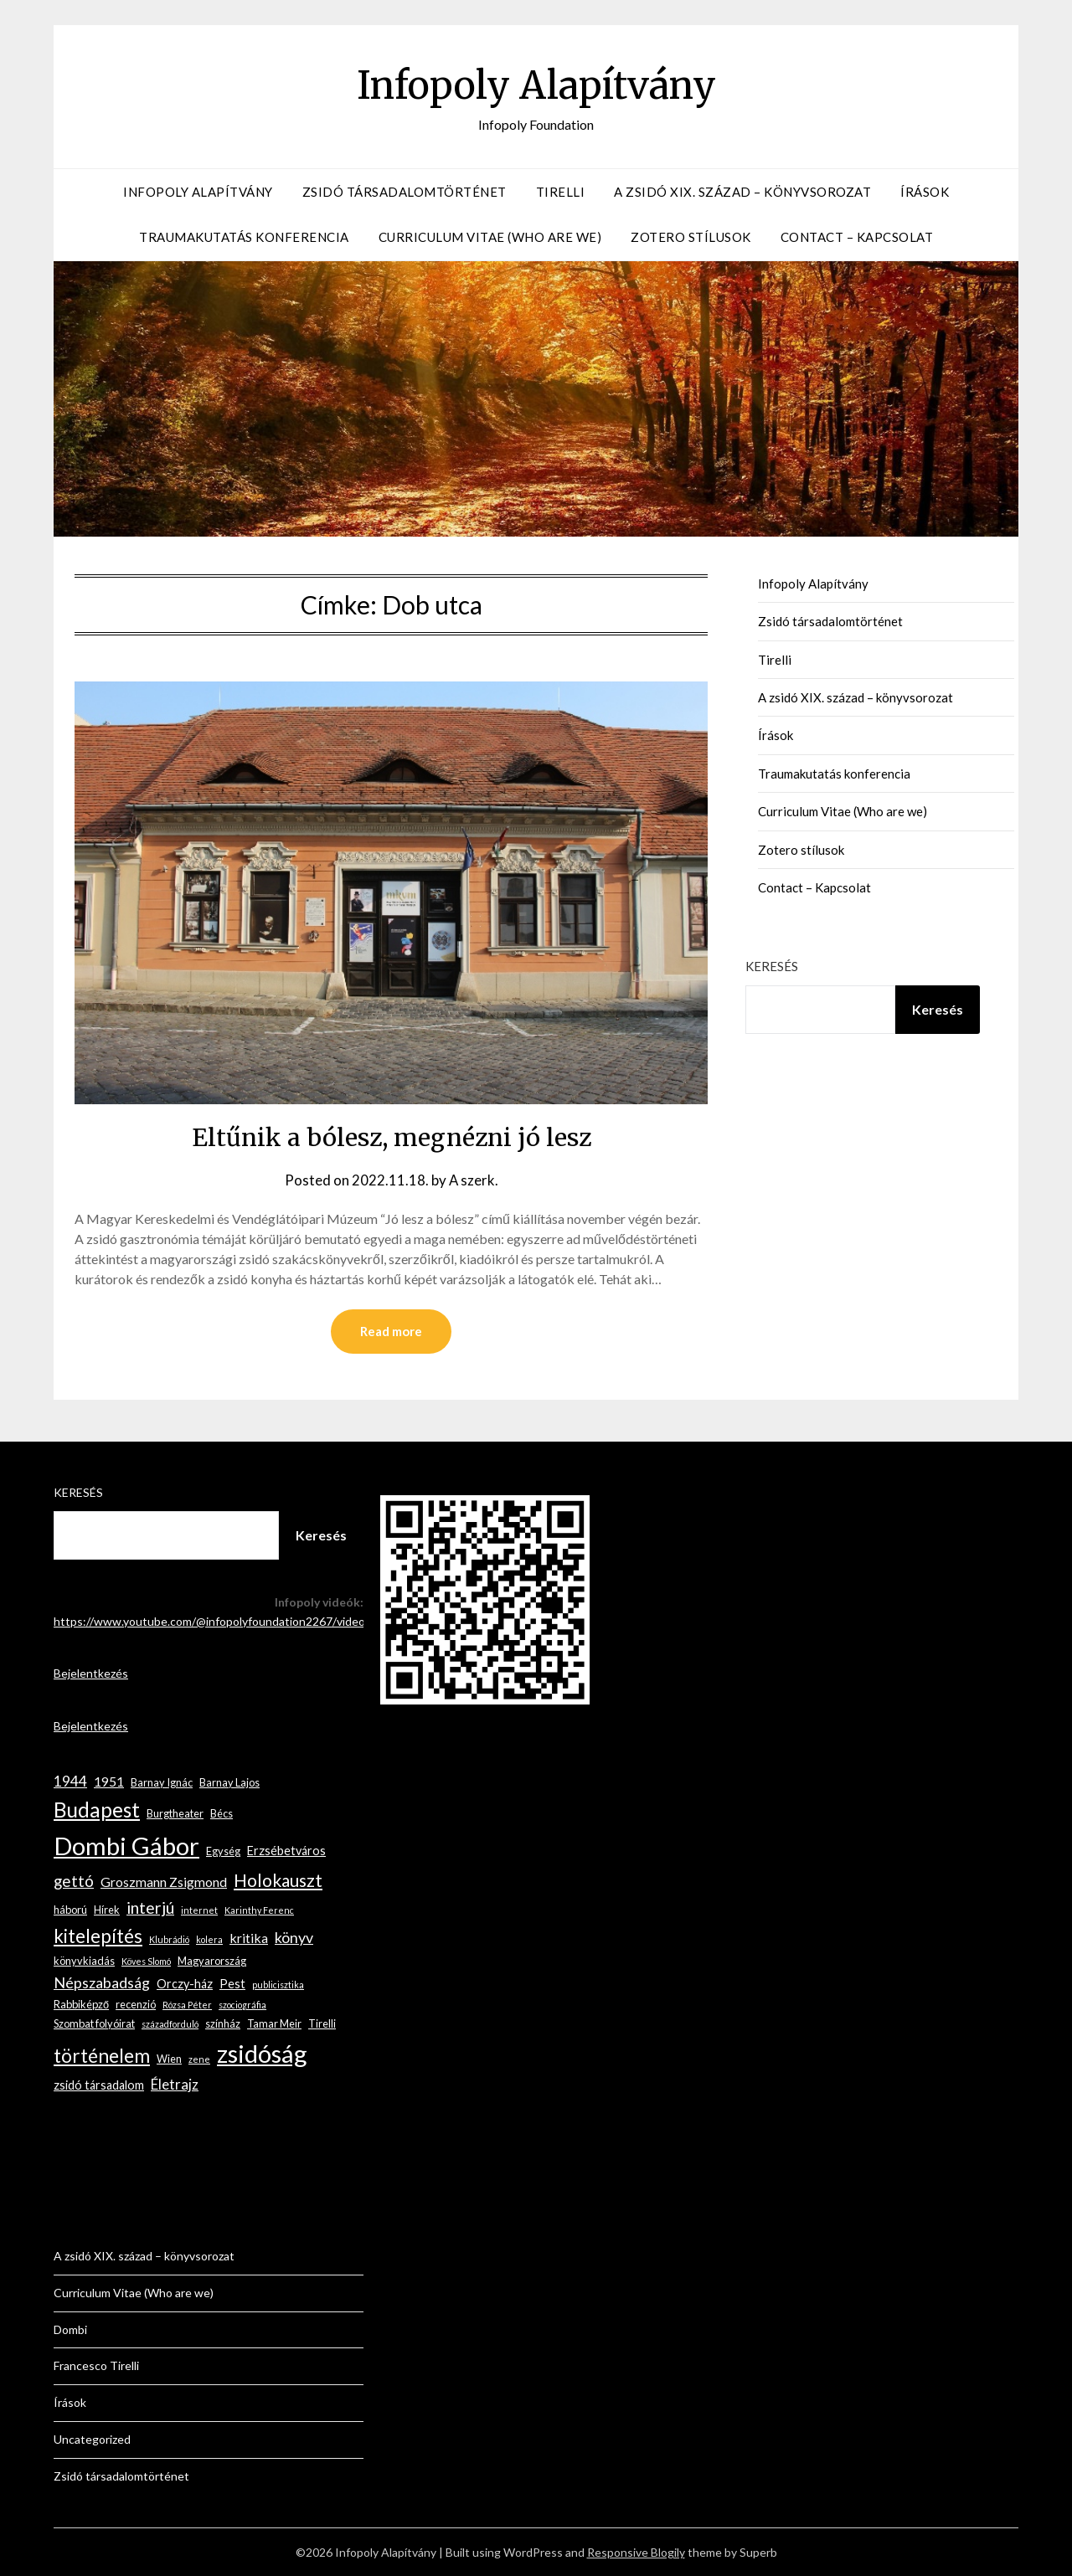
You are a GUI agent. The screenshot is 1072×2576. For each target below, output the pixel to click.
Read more (391, 1331)
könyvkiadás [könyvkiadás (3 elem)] (84, 1960)
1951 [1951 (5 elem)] (109, 1781)
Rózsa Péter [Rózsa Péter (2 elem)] (187, 2004)
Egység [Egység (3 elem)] (223, 1851)
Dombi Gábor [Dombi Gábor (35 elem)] (126, 1845)
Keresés (771, 966)
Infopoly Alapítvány (536, 84)
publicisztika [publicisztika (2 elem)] (278, 1984)
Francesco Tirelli (96, 2365)
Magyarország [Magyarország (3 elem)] (212, 1960)
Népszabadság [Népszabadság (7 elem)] (102, 1982)
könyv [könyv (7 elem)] (294, 1937)
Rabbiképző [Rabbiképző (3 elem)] (81, 2004)
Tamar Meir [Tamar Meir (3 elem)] (274, 2023)
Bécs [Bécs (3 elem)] (221, 1813)
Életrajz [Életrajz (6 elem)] (174, 2084)
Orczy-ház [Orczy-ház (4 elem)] (185, 1984)
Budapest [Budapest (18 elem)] (97, 1809)
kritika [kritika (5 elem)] (248, 1938)
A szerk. (473, 1180)
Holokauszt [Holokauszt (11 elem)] (278, 1879)
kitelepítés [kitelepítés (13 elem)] (98, 1936)
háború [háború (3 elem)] (70, 1909)
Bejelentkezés (91, 1673)
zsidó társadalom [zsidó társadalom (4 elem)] (99, 2085)
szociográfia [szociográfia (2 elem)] (242, 2004)
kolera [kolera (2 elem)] (209, 1939)
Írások (924, 191)
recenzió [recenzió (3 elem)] (136, 2004)
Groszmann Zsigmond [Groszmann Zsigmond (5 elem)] (163, 1882)
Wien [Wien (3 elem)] (169, 2058)
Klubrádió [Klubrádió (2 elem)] (169, 1939)
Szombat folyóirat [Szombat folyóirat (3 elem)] (94, 2023)
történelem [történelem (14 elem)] (102, 2055)
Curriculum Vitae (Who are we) (490, 236)
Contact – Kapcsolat (857, 236)
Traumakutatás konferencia (244, 236)
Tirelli (560, 191)
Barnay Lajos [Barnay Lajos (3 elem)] (229, 1782)
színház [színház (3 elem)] (222, 2023)
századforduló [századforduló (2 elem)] (170, 2023)
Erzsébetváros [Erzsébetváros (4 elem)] (286, 1850)
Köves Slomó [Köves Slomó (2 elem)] (146, 1961)
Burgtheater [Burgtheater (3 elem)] (175, 1813)
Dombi (70, 2329)
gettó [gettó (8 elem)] (74, 1880)
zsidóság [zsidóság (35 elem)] (262, 2053)
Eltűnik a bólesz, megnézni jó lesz (391, 1137)
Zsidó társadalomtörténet (404, 191)
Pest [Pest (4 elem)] (232, 1984)
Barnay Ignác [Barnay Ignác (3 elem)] (162, 1782)
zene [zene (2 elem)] (199, 2059)
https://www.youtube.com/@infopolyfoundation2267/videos (212, 1621)
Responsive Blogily (636, 2552)
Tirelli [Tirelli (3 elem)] (322, 2023)
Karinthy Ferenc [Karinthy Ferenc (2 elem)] (259, 1910)
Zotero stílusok (691, 236)
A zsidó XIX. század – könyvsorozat (742, 191)
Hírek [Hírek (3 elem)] (107, 1909)
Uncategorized (92, 2439)
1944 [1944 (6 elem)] (70, 1781)
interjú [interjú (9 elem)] (150, 1907)
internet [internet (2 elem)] (199, 1910)
